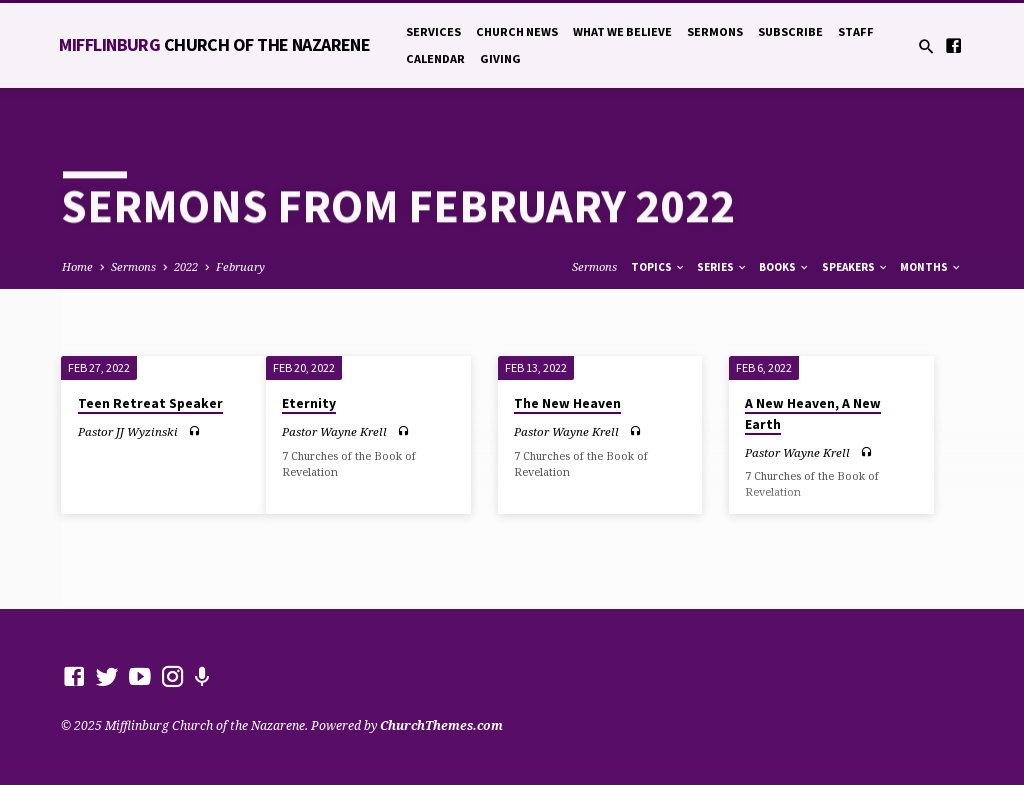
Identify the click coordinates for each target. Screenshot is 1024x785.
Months (931, 267)
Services (433, 31)
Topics (658, 267)
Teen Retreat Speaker (150, 403)
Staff (856, 31)
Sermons (715, 31)
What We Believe (622, 31)
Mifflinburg (214, 44)
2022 (186, 266)
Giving (500, 58)
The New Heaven (567, 403)
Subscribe (790, 31)
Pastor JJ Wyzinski (128, 431)
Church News (517, 31)
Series (722, 267)
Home (77, 266)
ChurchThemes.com (441, 725)
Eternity (309, 403)
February (240, 266)
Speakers (855, 267)
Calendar (435, 58)
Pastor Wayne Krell (334, 431)
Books (784, 267)
